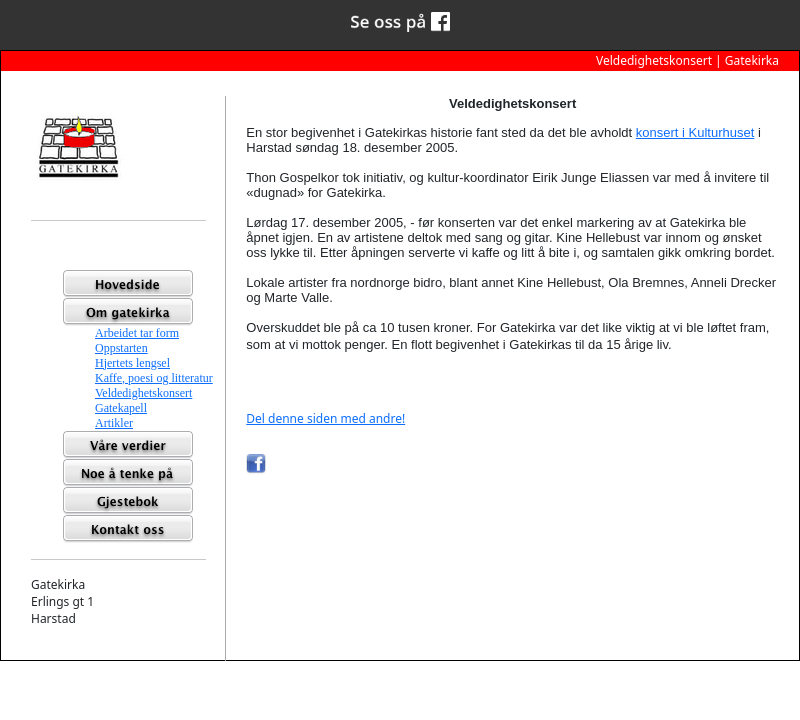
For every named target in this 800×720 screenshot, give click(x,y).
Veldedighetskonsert (143, 393)
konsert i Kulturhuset (695, 132)
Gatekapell (121, 408)
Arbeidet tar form (137, 333)
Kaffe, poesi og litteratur (154, 378)
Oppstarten (121, 348)
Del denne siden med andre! (325, 418)
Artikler (114, 423)
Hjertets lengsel (132, 363)
